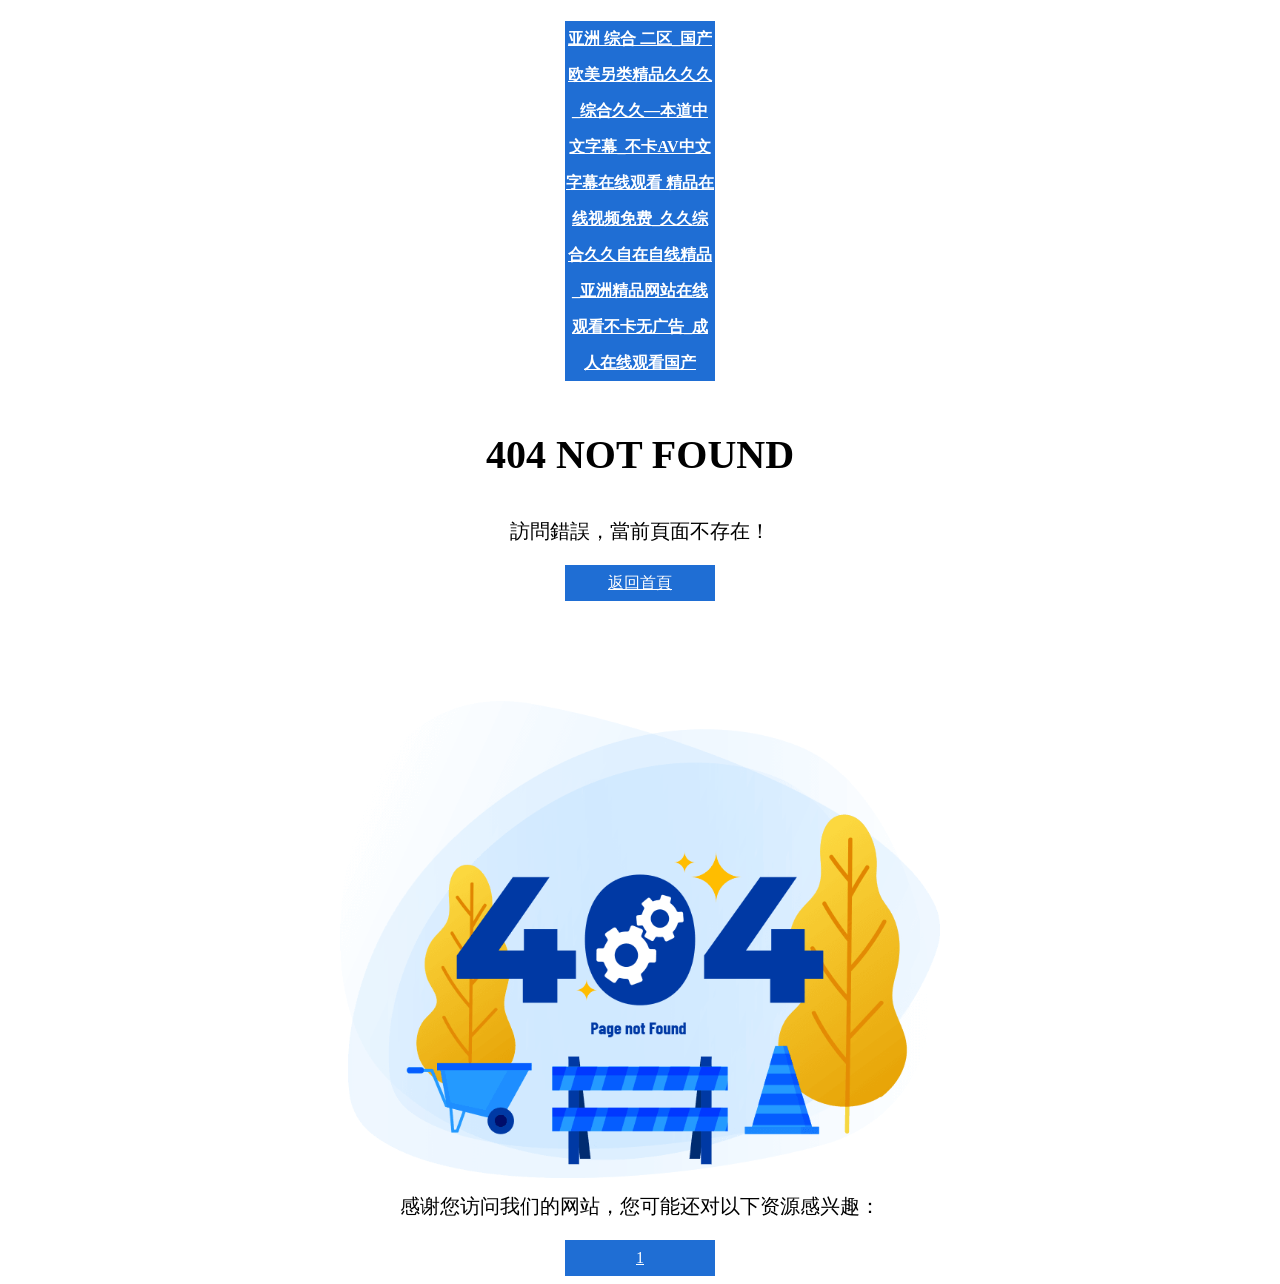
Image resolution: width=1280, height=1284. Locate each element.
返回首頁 (640, 582)
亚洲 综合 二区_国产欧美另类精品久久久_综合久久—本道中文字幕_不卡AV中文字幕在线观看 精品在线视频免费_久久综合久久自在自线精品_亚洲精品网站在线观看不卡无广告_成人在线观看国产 (640, 200)
